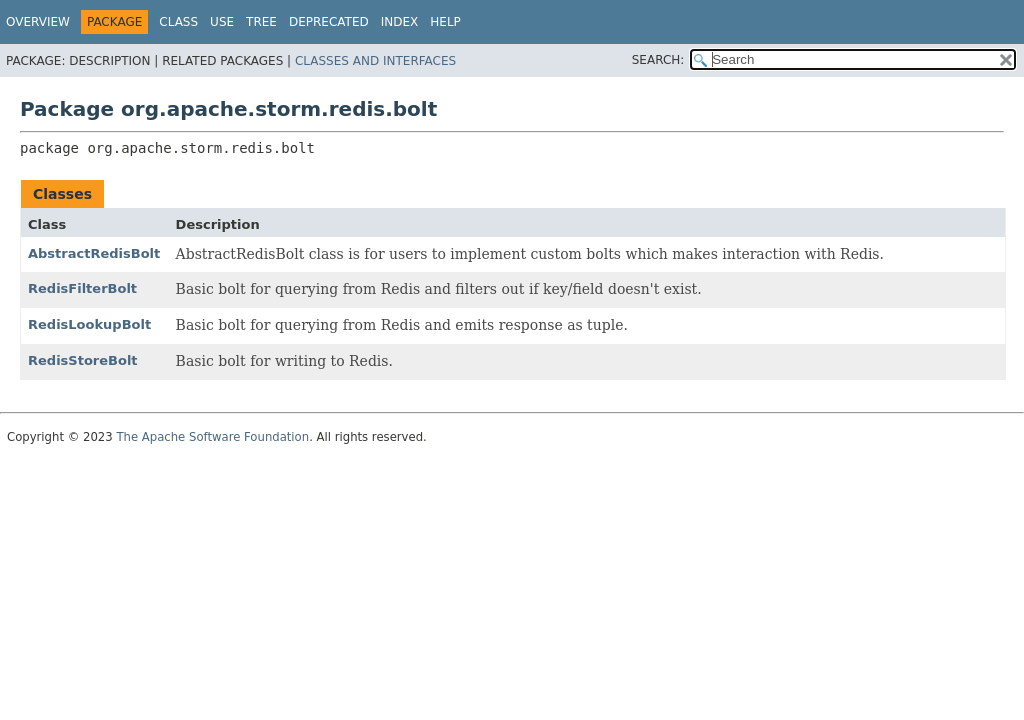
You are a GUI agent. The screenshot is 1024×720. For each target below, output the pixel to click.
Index (400, 22)
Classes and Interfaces (375, 61)
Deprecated (329, 22)
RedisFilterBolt (82, 288)
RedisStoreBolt (83, 360)
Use (222, 22)
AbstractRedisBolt (94, 253)
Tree (261, 22)
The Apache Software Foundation (212, 437)
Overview (38, 22)
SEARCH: (658, 60)
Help (445, 22)
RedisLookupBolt (89, 324)
